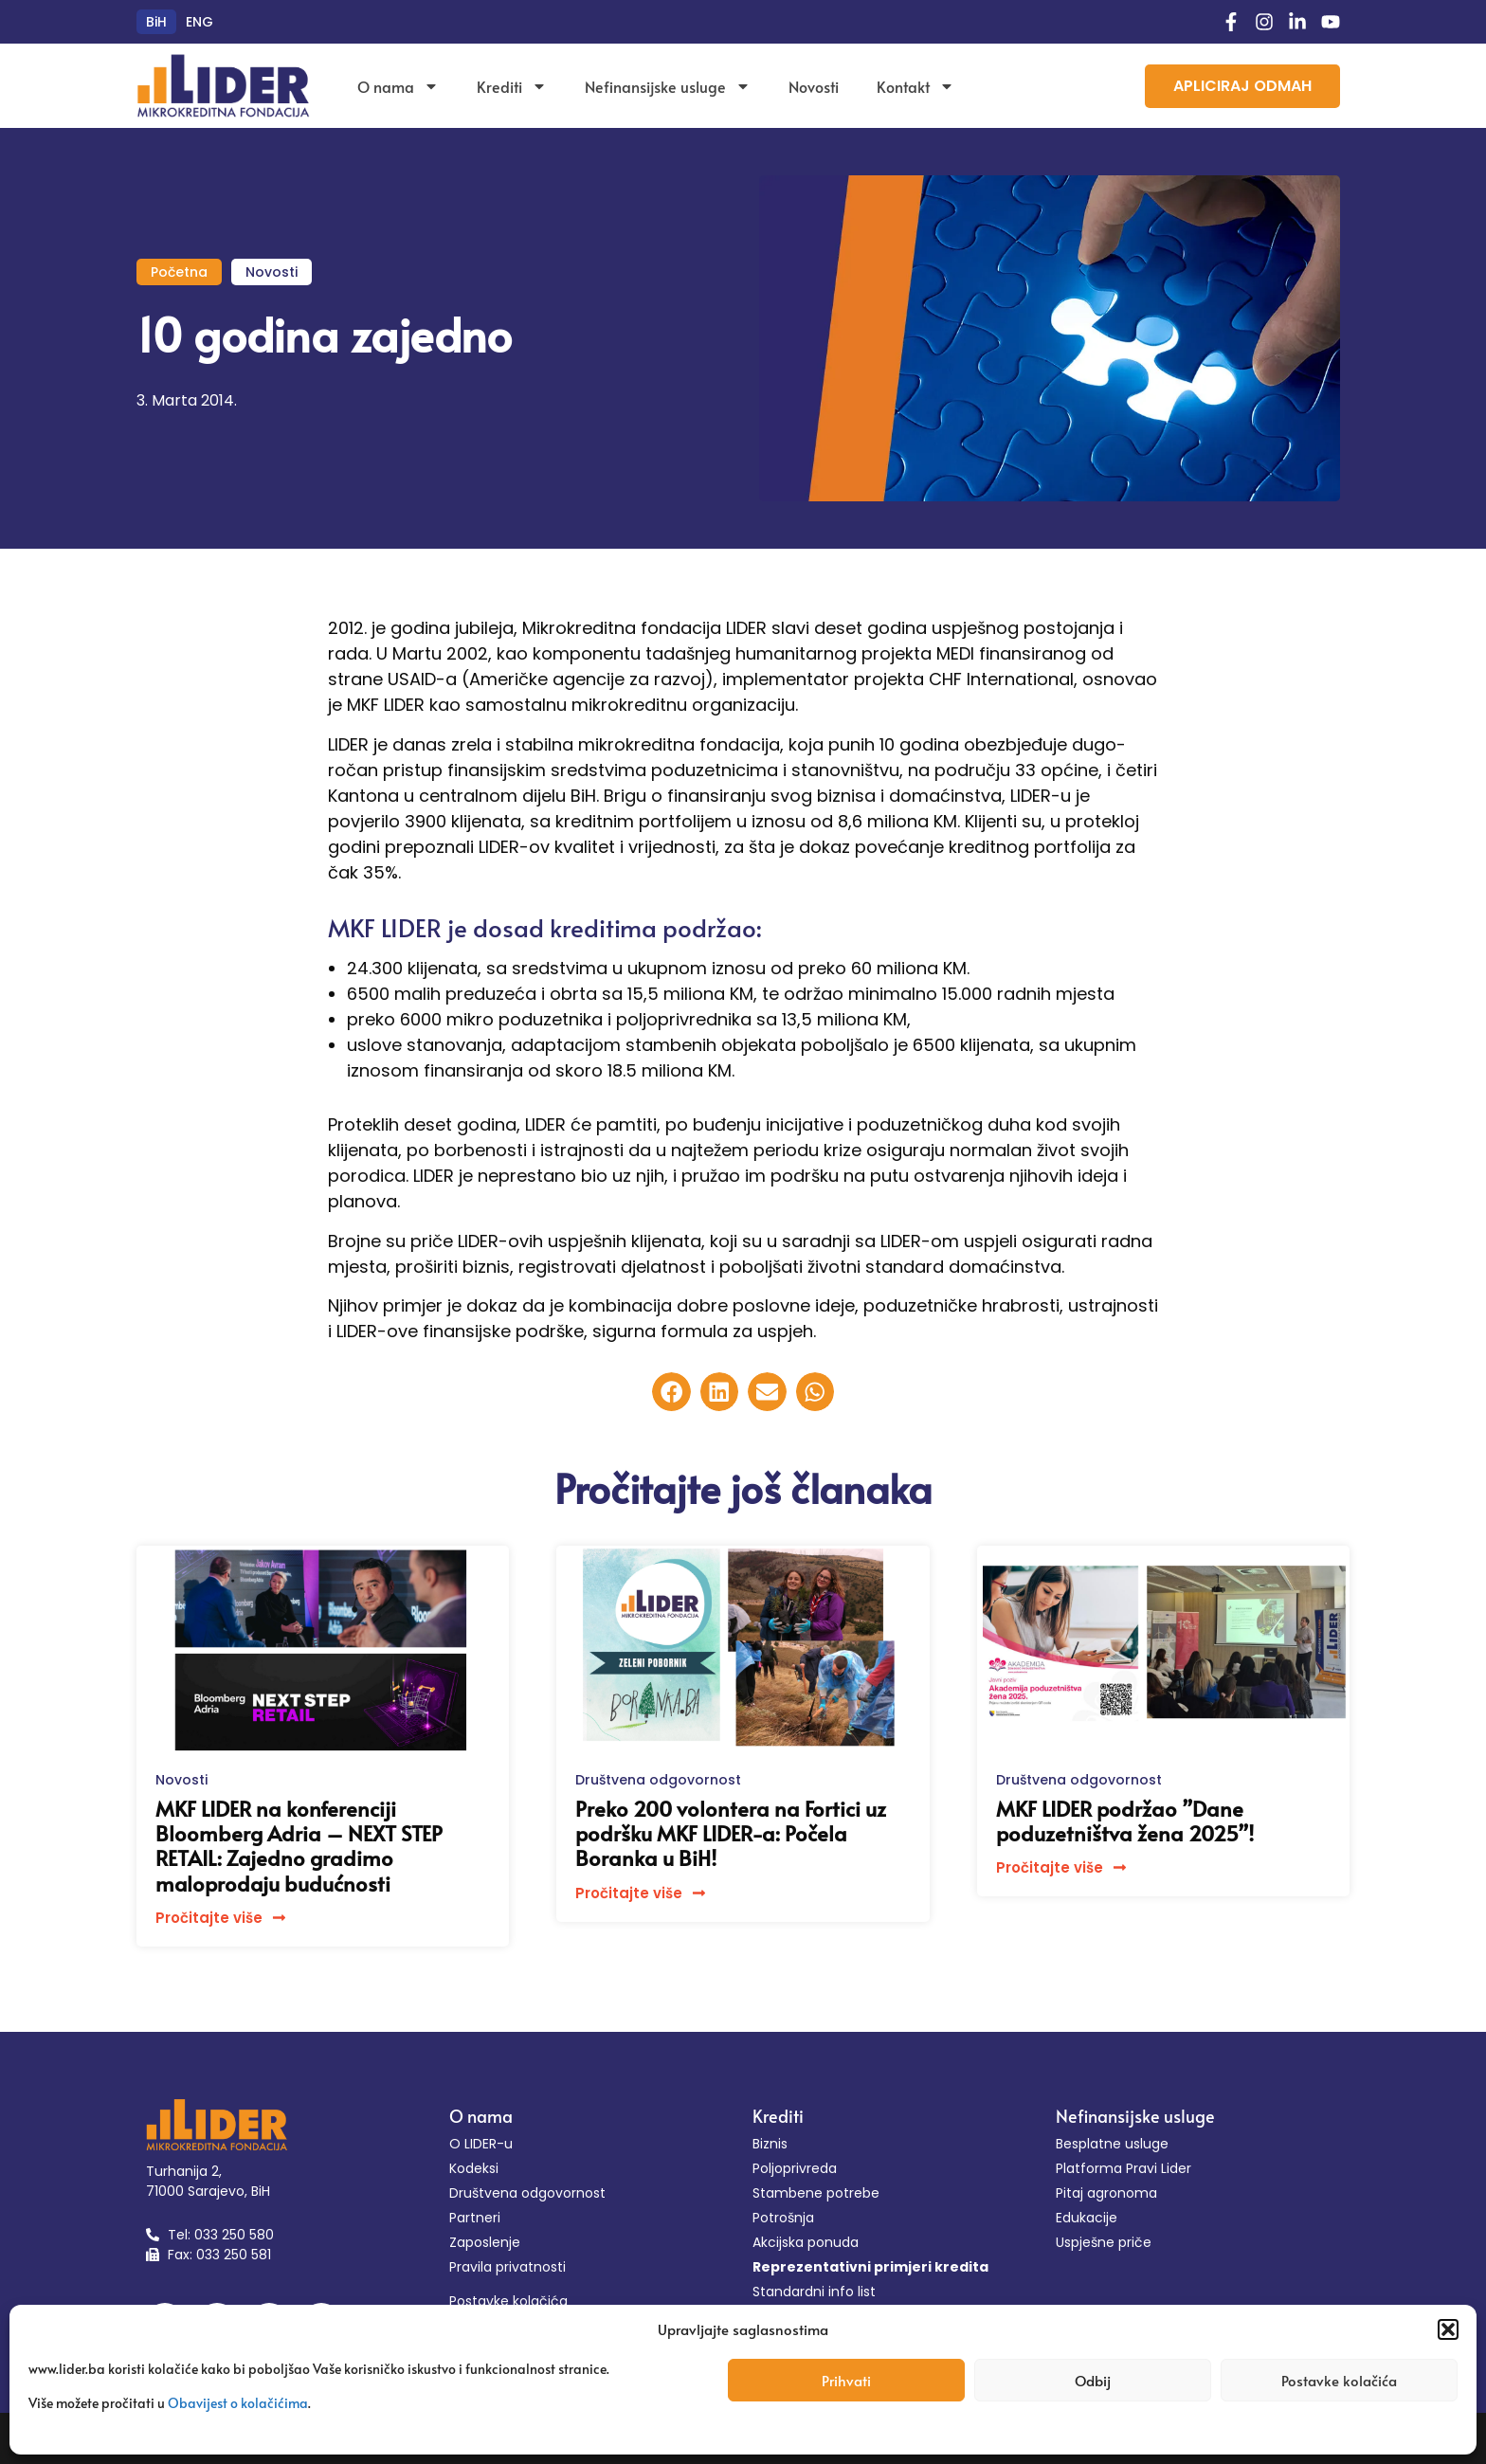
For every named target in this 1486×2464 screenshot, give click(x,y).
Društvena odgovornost (658, 1779)
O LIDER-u (481, 2143)
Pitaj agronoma (1106, 2192)
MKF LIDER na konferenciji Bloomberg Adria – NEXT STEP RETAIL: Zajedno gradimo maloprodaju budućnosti (299, 1845)
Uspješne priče (1103, 2242)
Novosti (813, 86)
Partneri (474, 2217)
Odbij (1093, 2380)
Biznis (770, 2143)
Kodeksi (473, 2168)
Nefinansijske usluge (668, 86)
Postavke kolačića (1339, 2380)
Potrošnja (783, 2217)
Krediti (512, 86)
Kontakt (915, 86)
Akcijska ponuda (805, 2242)
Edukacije (1086, 2217)
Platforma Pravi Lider (1123, 2168)
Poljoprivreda (794, 2168)
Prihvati (846, 2380)
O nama (398, 86)
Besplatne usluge (1112, 2143)
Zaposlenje (484, 2242)
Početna (179, 272)
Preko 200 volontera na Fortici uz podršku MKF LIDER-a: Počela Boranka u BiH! (730, 1833)
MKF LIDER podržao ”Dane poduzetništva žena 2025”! (1125, 1820)
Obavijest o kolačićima (238, 2403)
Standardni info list (814, 2291)
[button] (1448, 2329)
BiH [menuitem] (156, 21)
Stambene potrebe (815, 2192)
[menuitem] (156, 21)
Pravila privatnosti (507, 2266)
